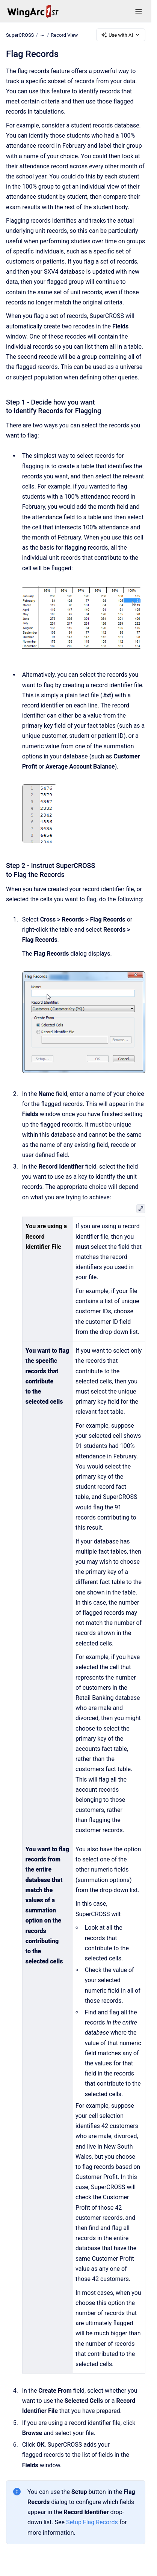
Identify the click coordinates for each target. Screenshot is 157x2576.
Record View (64, 34)
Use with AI (120, 35)
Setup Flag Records (92, 2522)
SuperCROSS (20, 34)
